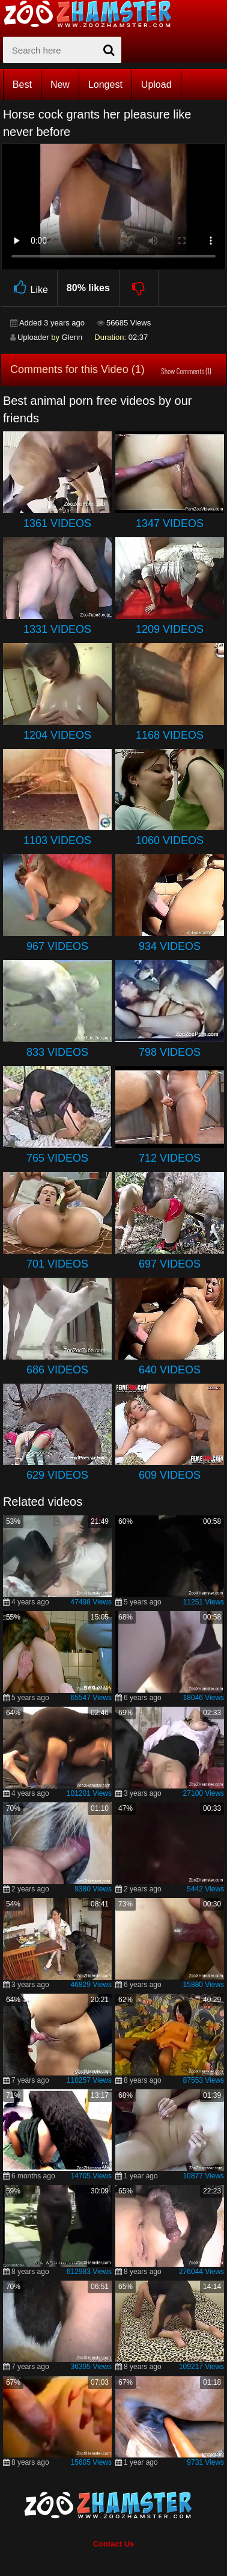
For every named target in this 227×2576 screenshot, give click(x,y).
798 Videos (170, 1052)
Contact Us (114, 2543)
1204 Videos (57, 735)
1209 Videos (170, 629)
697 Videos (170, 1264)
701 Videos (57, 1264)
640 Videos (170, 1370)
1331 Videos (57, 629)
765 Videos (57, 1158)
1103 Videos (57, 840)
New (60, 84)
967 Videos (57, 946)
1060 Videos (170, 840)
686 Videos (57, 1370)
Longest (105, 84)
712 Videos (170, 1158)
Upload (156, 84)
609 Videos (170, 1475)
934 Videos (170, 946)
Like (29, 288)
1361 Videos (57, 523)
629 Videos (57, 1475)
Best (22, 84)
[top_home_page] (93, 14)
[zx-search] (62, 50)
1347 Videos (170, 523)
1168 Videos (170, 735)
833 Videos (57, 1052)
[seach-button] (109, 50)
